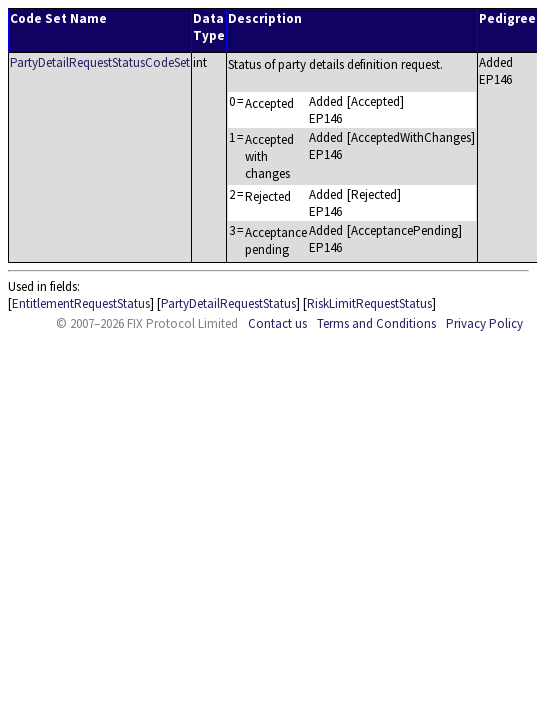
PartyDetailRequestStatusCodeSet (100, 62)
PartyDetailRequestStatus (228, 303)
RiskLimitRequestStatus (369, 303)
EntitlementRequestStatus (81, 303)
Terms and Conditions (376, 323)
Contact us (277, 323)
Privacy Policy (484, 323)
